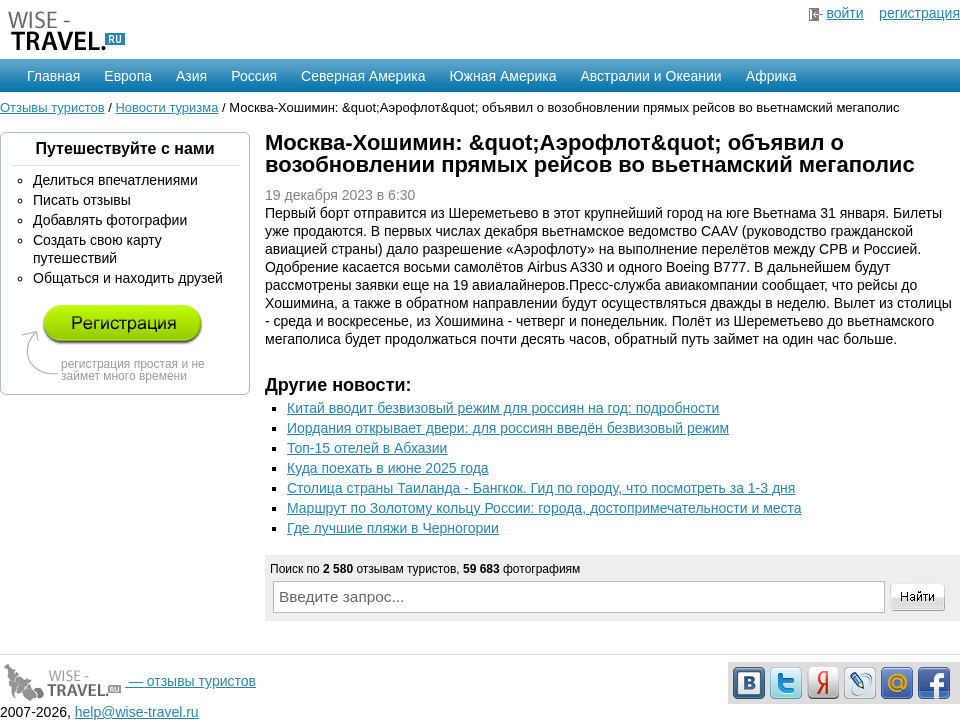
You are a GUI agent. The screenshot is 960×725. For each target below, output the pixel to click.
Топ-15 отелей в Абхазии (367, 448)
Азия (191, 76)
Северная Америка (363, 76)
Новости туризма (166, 107)
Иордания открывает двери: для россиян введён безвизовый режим (508, 428)
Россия (254, 76)
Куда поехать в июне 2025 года (388, 468)
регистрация (919, 13)
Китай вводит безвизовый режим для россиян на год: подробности (503, 408)
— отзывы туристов (128, 681)
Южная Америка (502, 76)
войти (844, 13)
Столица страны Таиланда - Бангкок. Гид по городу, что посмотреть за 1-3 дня (541, 488)
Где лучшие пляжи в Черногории (393, 528)
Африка (771, 76)
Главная (53, 76)
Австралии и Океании (651, 76)
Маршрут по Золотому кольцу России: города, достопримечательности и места (544, 508)
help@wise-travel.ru (137, 712)
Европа (128, 76)
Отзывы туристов (52, 107)
